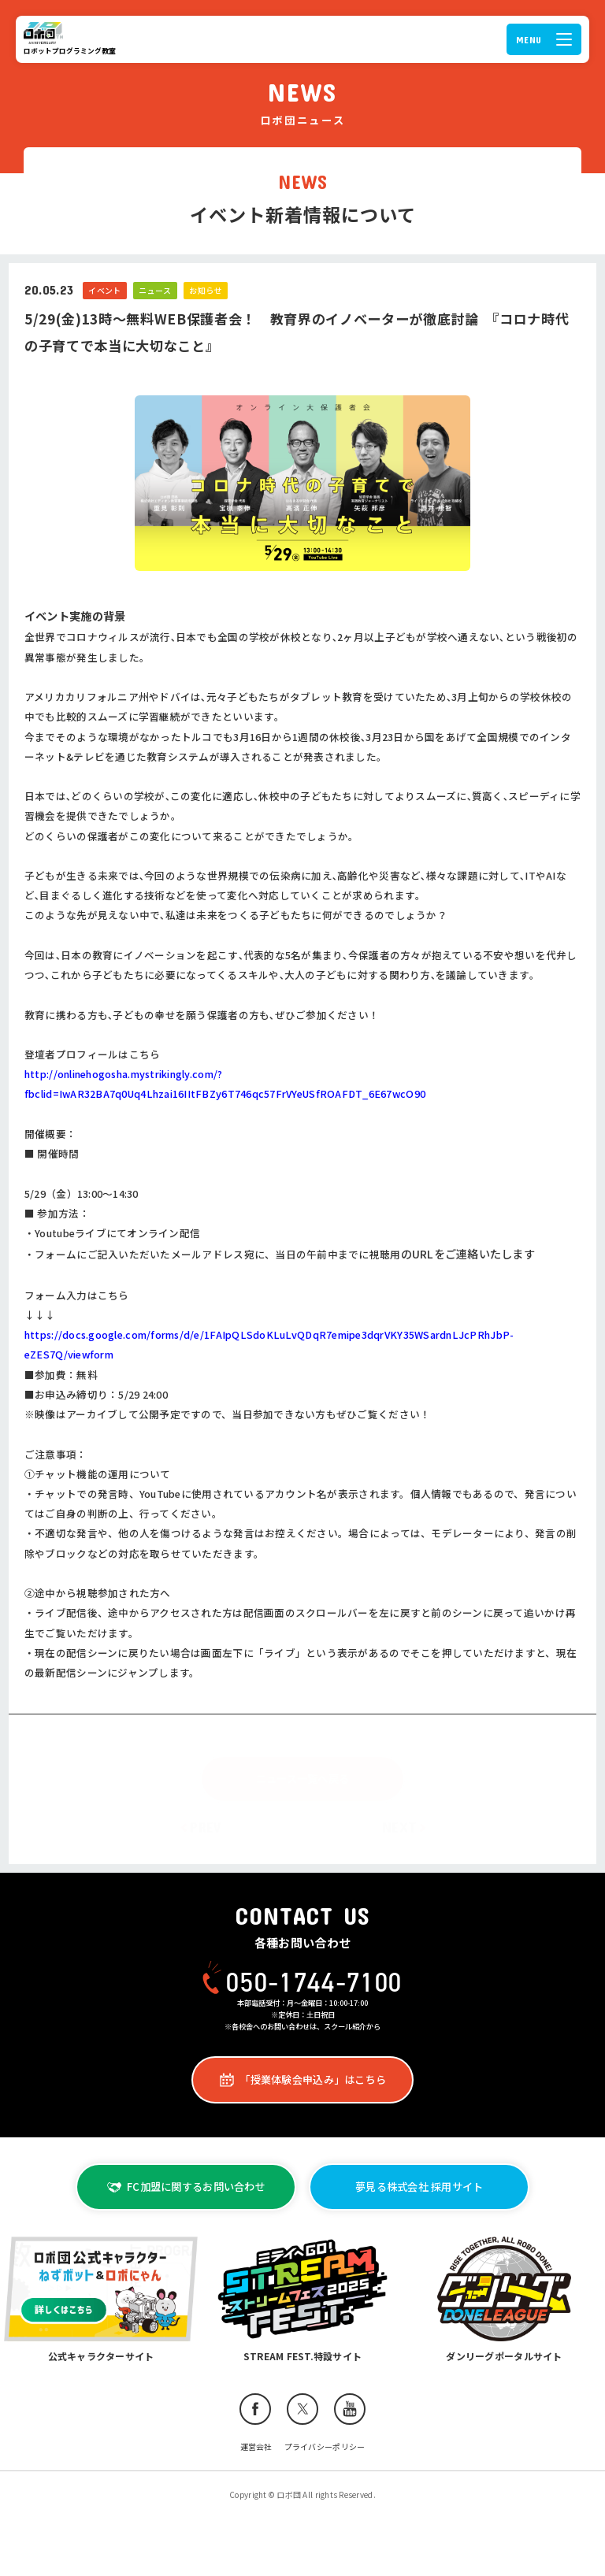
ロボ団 (46, 33)
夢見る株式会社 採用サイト (419, 2186)
